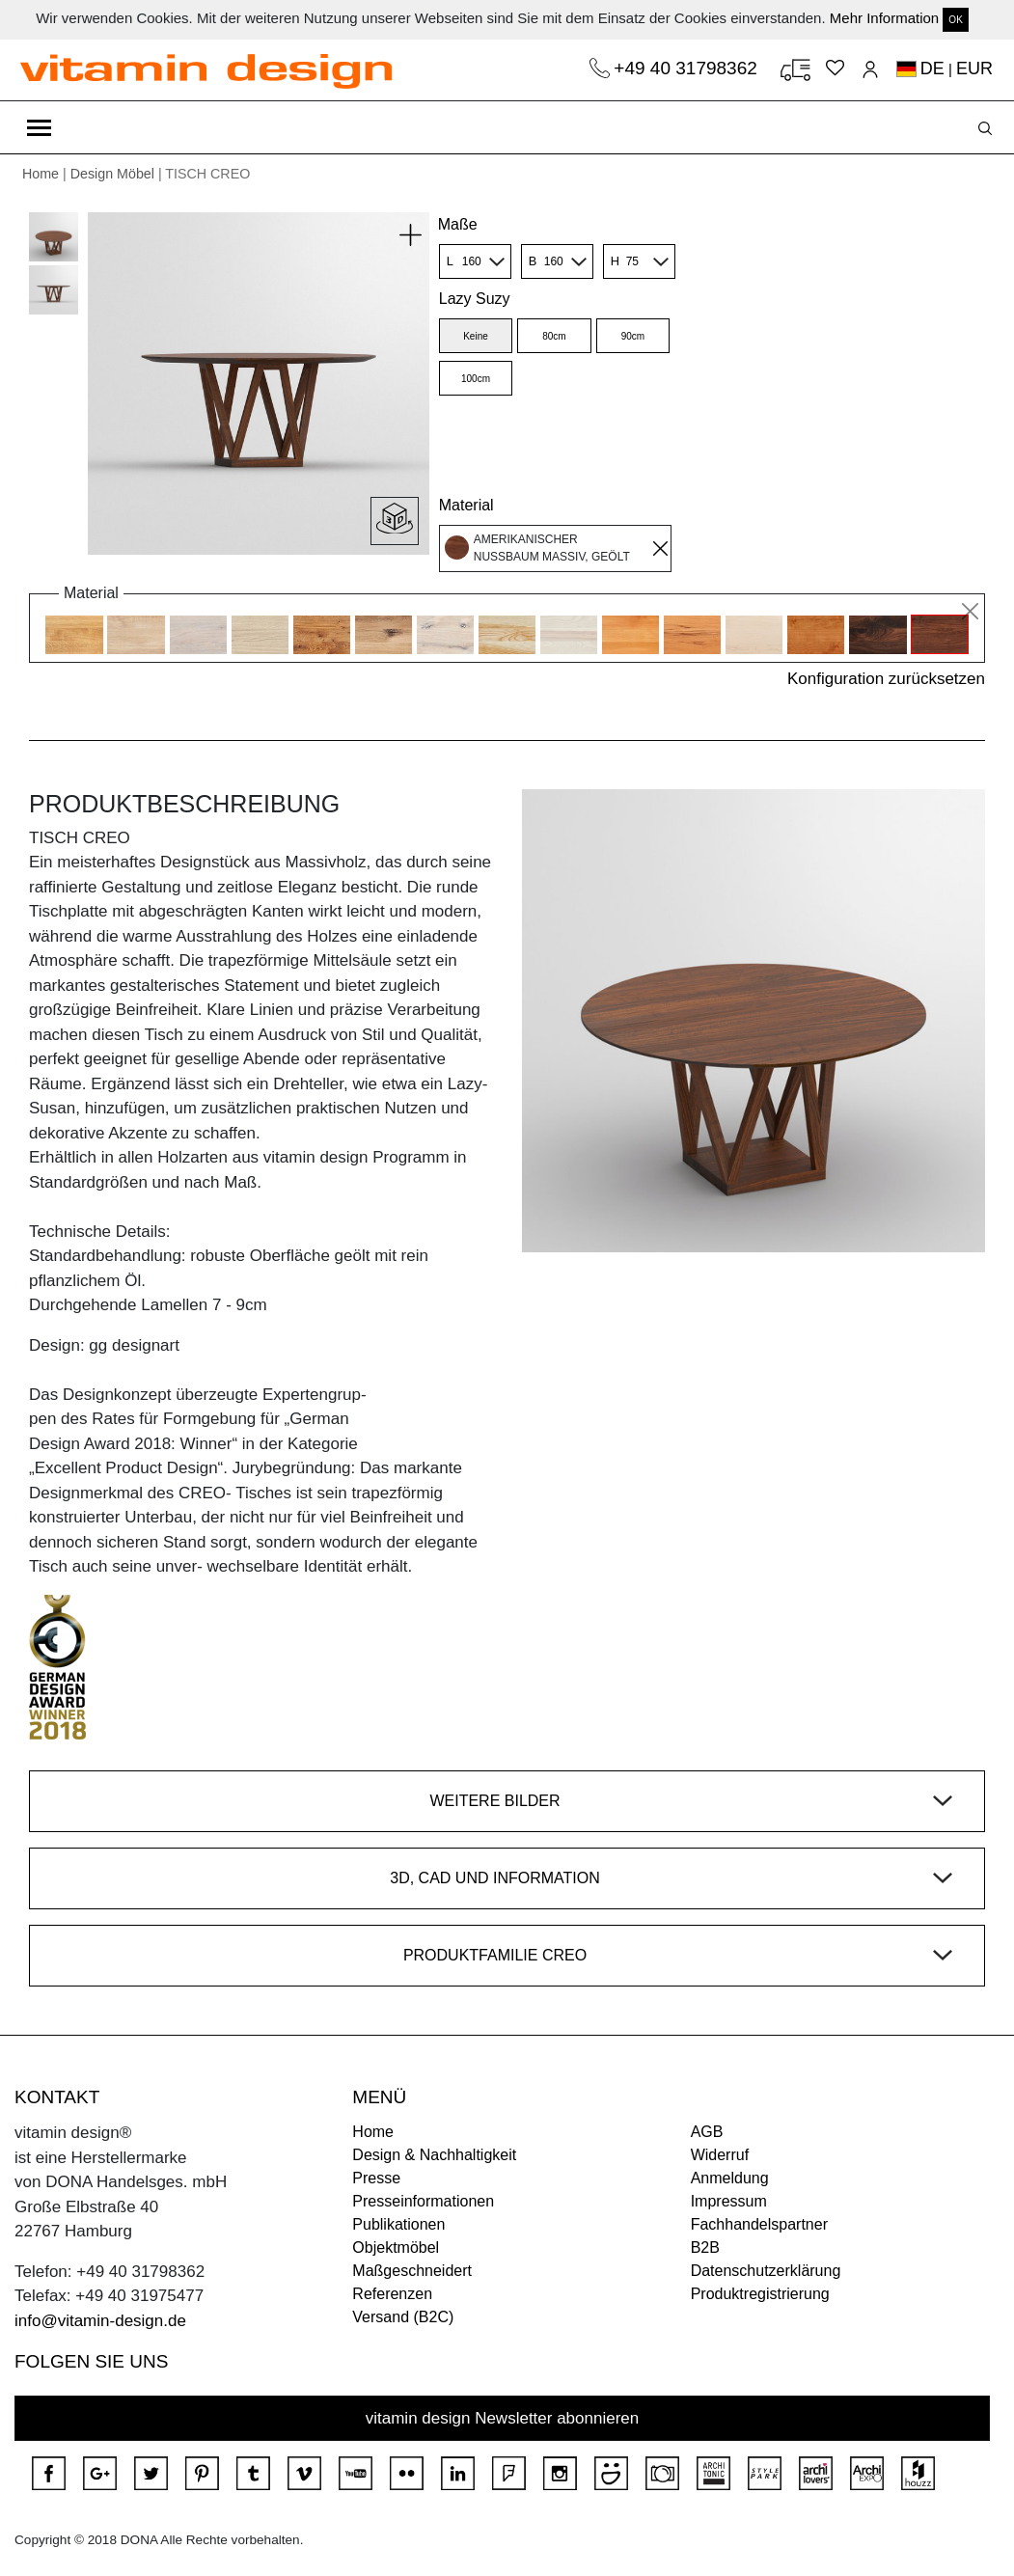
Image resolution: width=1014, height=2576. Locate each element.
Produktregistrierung (760, 2294)
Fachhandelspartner (759, 2224)
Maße (458, 224)
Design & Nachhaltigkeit (434, 2155)
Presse (376, 2178)
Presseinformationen (423, 2201)
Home (40, 173)
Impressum (729, 2201)
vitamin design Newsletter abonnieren (503, 2418)
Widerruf (720, 2155)
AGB (707, 2132)
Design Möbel (112, 173)
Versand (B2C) (402, 2317)
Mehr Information (884, 18)
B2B (705, 2247)
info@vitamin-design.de (100, 2321)
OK (955, 19)
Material (466, 505)
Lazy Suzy (474, 298)
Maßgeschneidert (412, 2270)
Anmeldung (730, 2178)
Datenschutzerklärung (766, 2270)
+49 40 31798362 (688, 68)
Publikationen (398, 2224)
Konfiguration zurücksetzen (886, 679)
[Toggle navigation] (39, 127)
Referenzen (392, 2294)
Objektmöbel (395, 2247)
